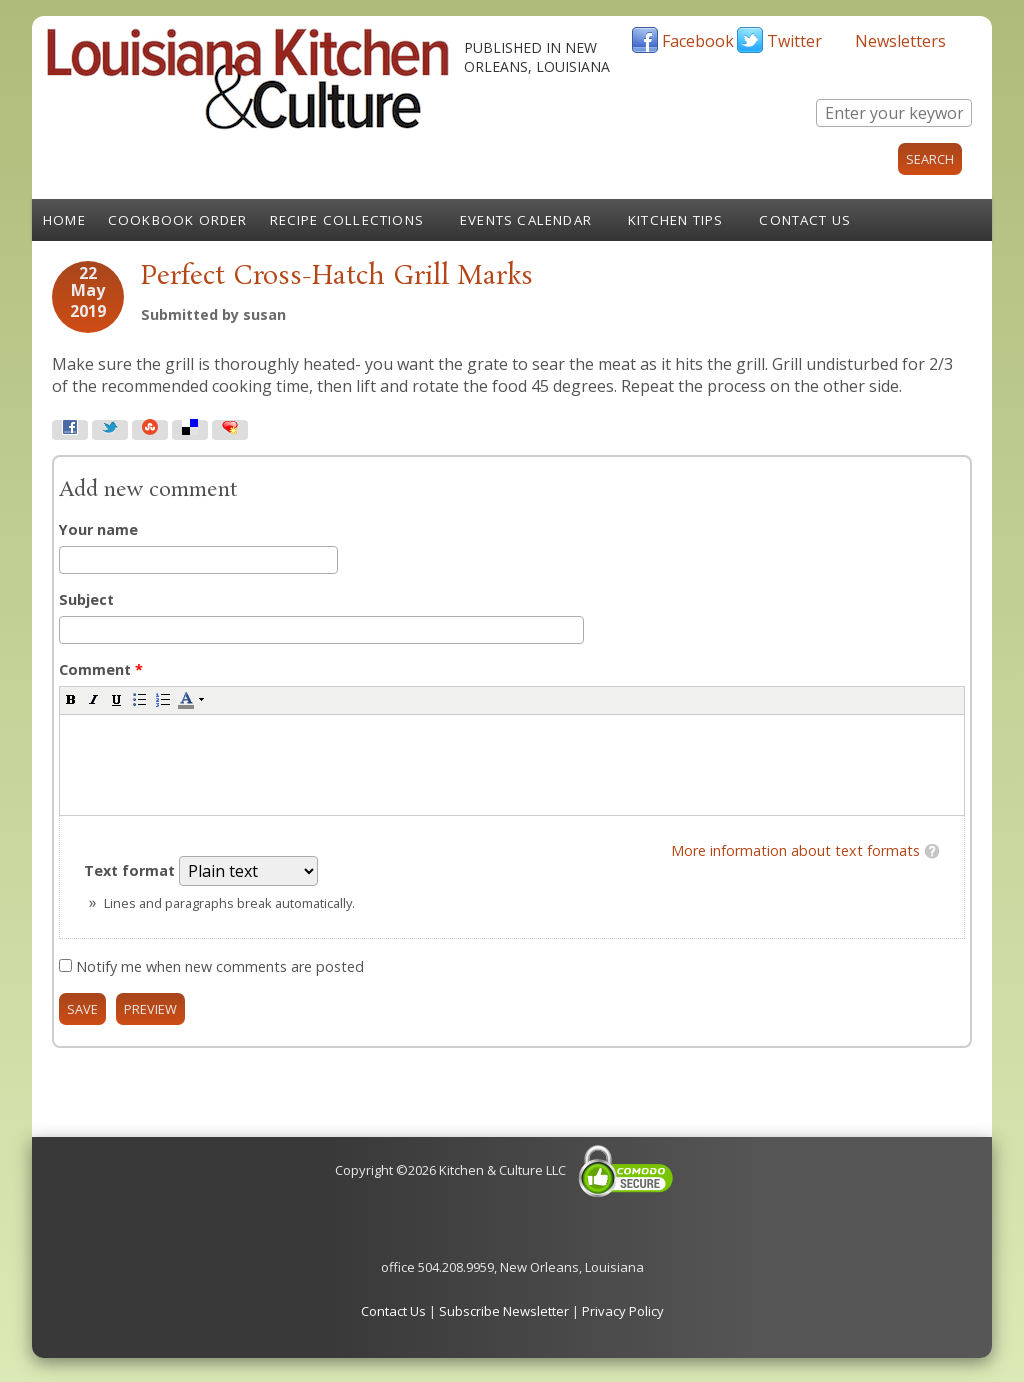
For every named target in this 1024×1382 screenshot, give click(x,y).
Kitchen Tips (675, 220)
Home (64, 220)
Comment (101, 669)
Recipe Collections (347, 220)
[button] (71, 699)
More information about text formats (795, 850)
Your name (98, 529)
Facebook (698, 41)
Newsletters (900, 41)
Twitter (794, 41)
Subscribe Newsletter (504, 1311)
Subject (86, 599)
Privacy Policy (623, 1311)
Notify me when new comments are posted (220, 966)
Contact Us (805, 220)
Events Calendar (526, 220)
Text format (131, 870)
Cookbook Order (178, 220)
